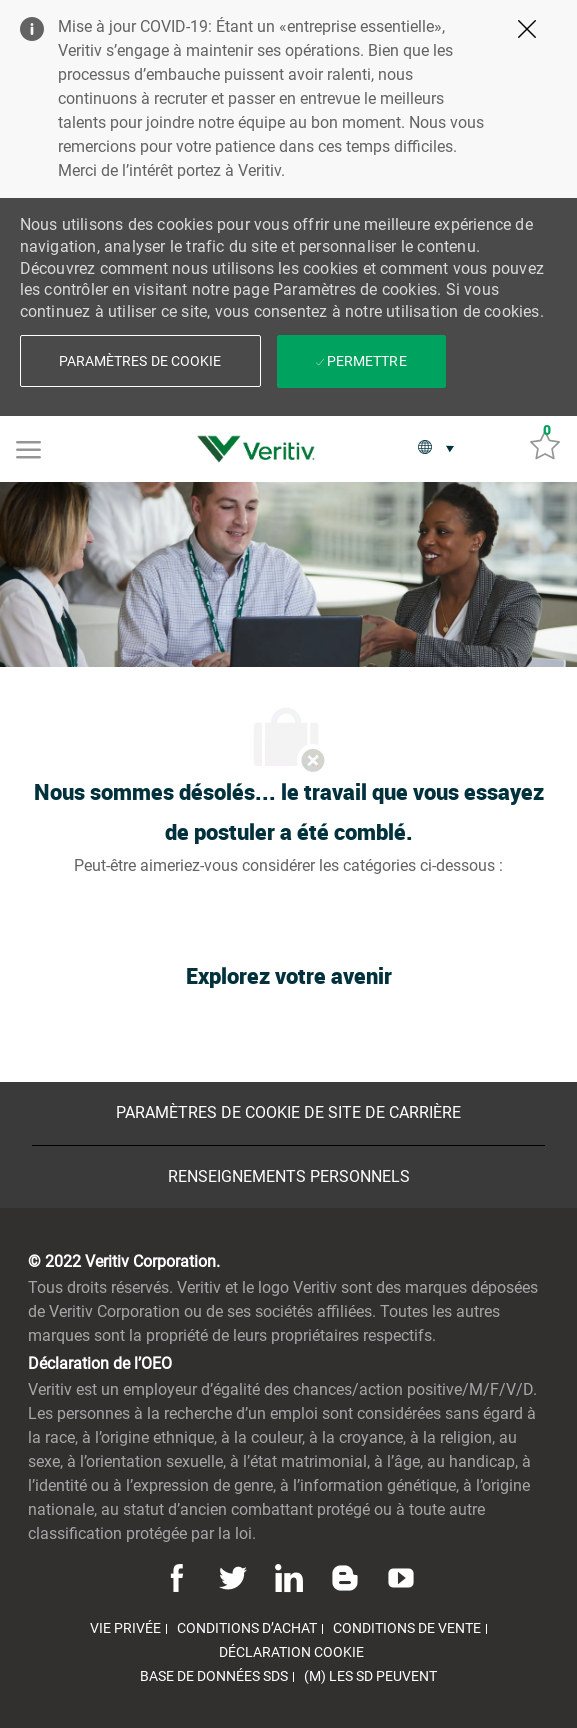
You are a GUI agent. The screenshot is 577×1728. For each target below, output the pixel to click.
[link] (261, 449)
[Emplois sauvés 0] (545, 444)
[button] (140, 361)
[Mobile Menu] (28, 448)
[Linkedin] (289, 1577)
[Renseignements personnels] (289, 1177)
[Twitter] (233, 1577)
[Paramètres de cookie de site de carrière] (288, 1113)
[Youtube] (398, 1577)
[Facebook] (180, 1577)
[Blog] (345, 1577)
